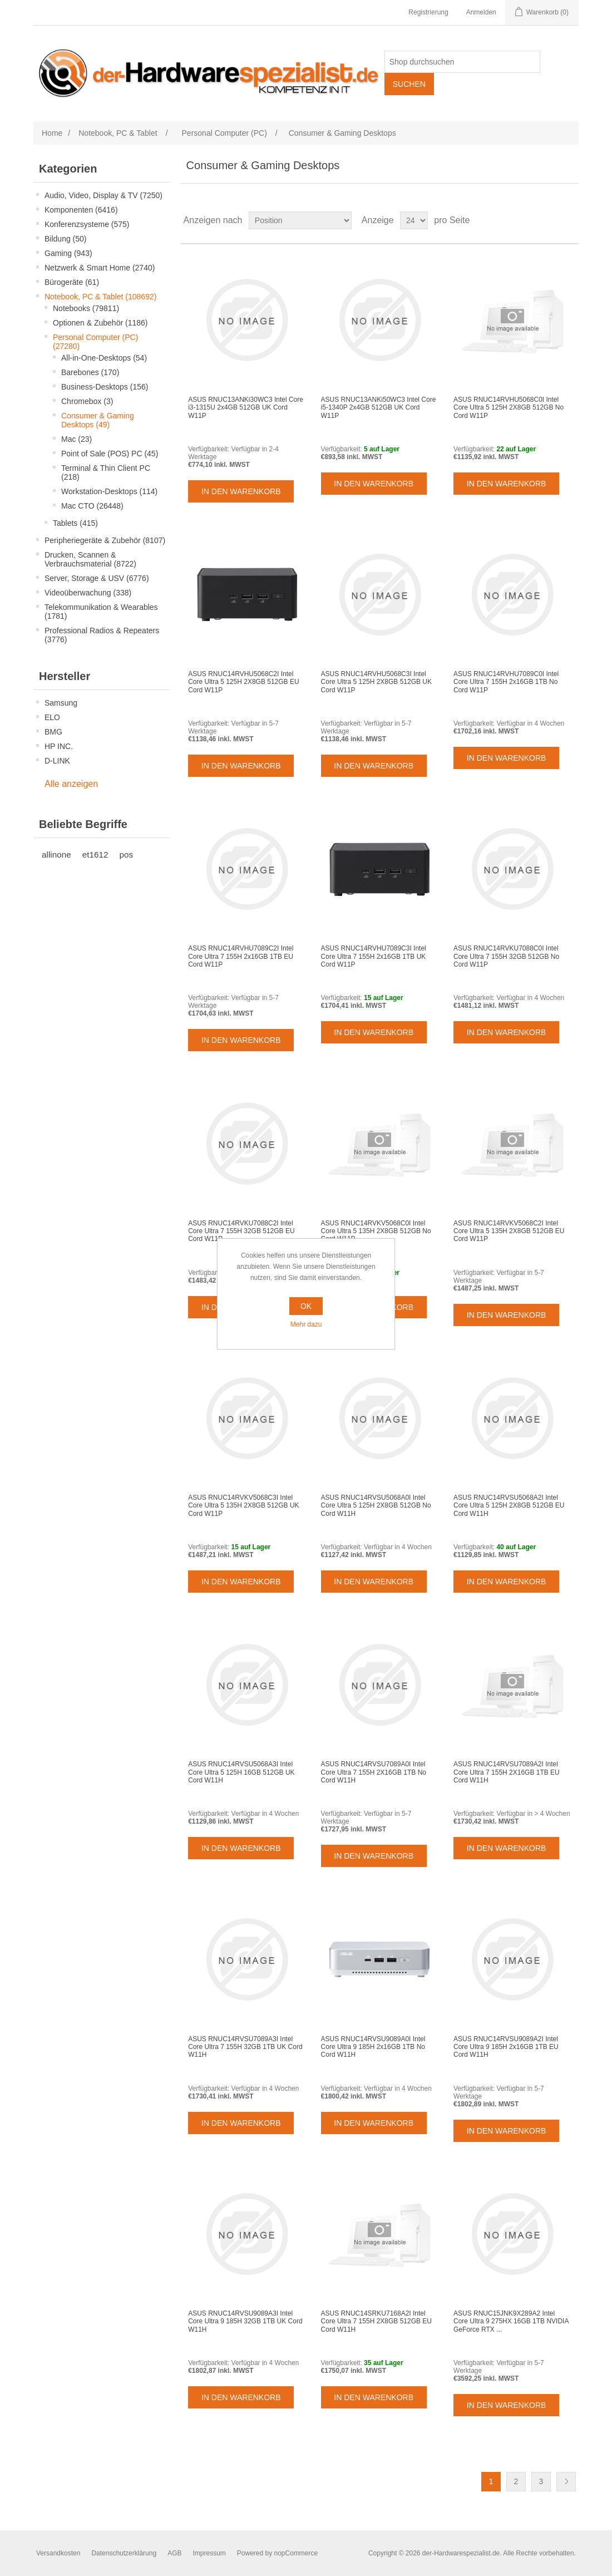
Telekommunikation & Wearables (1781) (101, 611)
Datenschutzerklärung (123, 2553)
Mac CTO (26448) (92, 505)
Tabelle (549, 220)
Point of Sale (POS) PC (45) (109, 453)
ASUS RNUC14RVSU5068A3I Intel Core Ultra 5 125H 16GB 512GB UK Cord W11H (241, 1772)
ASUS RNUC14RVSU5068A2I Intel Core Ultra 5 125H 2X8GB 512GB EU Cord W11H (508, 1506)
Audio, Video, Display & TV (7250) (103, 195)
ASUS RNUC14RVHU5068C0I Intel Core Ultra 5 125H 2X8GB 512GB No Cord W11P (508, 408)
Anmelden (481, 12)
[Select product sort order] (300, 220)
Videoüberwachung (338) (88, 592)
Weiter (566, 2481)
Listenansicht (569, 220)
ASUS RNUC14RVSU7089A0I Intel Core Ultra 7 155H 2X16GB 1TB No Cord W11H (373, 1772)
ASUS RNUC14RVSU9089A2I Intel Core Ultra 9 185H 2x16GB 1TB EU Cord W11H (506, 2047)
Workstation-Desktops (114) (109, 491)
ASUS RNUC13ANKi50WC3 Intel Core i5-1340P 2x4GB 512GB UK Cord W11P (378, 408)
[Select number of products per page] (414, 220)
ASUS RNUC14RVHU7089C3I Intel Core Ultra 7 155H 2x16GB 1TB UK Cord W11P (373, 956)
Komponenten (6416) (81, 209)
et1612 (95, 854)
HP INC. (59, 746)
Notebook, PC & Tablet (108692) (100, 296)
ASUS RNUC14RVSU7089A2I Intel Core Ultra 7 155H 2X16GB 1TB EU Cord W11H (506, 1772)
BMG (53, 731)
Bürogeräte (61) (72, 282)
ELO (52, 717)
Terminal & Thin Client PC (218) (105, 472)
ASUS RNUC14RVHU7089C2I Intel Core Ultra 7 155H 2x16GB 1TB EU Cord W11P (240, 956)
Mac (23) (76, 439)
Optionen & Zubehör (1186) (100, 322)
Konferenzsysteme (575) (87, 224)
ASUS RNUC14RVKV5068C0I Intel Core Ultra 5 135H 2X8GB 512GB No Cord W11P (376, 1231)
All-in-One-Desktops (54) (104, 357)
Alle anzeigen (71, 784)
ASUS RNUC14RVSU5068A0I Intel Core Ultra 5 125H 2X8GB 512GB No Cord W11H (376, 1506)
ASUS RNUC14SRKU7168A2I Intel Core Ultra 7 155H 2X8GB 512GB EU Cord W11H (376, 2321)
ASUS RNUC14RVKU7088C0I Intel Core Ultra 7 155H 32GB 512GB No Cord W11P (506, 956)
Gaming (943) (68, 253)
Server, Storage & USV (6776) (97, 578)
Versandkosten (58, 2553)
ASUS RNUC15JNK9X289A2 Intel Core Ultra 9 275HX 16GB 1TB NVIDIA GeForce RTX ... (511, 2321)
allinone (56, 854)
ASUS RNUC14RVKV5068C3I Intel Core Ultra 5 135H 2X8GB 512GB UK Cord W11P (243, 1506)
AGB (174, 2553)
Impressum (209, 2553)
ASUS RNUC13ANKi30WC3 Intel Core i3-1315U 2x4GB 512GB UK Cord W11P (245, 408)
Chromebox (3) (87, 401)
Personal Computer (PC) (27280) (95, 342)
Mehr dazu (306, 1324)
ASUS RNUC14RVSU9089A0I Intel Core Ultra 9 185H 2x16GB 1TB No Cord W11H (373, 2047)
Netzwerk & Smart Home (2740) (100, 267)
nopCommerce (296, 2553)
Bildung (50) (66, 238)
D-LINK (57, 760)
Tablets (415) (75, 523)
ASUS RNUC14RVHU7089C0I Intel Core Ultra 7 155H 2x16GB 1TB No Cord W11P (506, 682)
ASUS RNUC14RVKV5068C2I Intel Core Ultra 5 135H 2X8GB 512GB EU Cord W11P (508, 1231)
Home (52, 133)
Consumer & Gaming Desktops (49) (97, 420)
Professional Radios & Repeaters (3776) (102, 635)
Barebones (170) (90, 372)
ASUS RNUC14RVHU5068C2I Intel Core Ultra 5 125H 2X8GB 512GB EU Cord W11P (243, 682)
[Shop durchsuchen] (462, 62)
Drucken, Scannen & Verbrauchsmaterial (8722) (90, 559)
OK (306, 1306)
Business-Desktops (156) (104, 386)
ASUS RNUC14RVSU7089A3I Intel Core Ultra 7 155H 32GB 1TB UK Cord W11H (245, 2047)
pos (127, 854)
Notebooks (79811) (86, 308)
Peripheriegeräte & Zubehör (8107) (105, 540)
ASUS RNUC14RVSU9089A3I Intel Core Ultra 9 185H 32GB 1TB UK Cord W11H (245, 2321)
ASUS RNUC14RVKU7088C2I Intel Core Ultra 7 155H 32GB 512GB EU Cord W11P (241, 1231)
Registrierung (428, 12)
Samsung (61, 702)
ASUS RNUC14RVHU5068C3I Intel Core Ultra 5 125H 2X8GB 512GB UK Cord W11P (376, 682)
